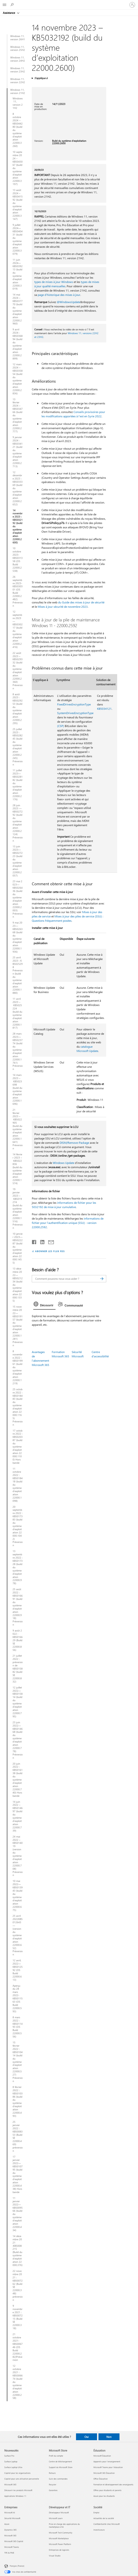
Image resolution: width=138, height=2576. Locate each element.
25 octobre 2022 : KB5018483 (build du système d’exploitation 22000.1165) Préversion (18, 1407)
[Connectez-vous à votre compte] (132, 5)
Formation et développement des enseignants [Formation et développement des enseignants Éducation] (113, 2484)
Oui (86, 2437)
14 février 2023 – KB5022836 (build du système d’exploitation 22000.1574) (17, 1169)
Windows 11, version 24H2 (17, 59)
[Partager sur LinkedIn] (41, 1241)
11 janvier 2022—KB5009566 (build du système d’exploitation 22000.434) (18, 2214)
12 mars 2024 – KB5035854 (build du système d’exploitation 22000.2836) (18, 379)
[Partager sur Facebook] (34, 1241)
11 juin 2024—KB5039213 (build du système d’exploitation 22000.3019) (18, 274)
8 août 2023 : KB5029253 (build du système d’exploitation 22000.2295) (18, 709)
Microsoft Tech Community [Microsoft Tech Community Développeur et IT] (60, 2532)
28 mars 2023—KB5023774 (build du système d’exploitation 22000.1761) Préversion (18, 1051)
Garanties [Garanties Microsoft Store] (53, 2490)
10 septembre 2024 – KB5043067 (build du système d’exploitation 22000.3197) (18, 168)
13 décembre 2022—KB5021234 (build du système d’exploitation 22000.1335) (18, 1284)
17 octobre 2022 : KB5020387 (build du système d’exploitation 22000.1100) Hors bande (18, 1446)
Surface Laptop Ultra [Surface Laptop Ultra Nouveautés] (13, 2467)
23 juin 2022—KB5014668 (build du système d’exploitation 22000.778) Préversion (18, 1740)
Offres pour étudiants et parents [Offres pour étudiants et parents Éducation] (107, 2490)
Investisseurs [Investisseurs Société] (99, 2529)
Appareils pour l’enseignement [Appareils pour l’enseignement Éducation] (106, 2461)
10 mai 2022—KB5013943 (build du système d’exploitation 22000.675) (18, 1895)
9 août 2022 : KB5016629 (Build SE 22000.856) (18, 1640)
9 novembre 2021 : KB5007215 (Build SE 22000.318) (18, 2317)
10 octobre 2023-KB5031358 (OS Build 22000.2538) (18, 559)
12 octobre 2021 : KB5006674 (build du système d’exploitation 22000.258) (18, 2382)
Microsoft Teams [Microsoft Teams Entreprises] (11, 2547)
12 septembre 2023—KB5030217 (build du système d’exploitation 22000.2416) (18, 629)
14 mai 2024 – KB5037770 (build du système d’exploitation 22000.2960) (18, 309)
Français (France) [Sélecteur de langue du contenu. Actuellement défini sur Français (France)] (17, 2566)
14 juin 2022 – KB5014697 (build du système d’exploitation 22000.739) (18, 1816)
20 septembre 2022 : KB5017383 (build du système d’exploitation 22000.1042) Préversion (18, 1526)
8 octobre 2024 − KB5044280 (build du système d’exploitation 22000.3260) (18, 130)
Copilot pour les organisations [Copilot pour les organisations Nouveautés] (17, 2473)
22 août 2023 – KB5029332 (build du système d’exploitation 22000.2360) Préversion (18, 670)
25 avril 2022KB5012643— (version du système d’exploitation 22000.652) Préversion (18, 1935)
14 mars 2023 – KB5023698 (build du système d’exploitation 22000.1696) (17, 1089)
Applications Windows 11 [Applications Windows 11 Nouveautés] (15, 2496)
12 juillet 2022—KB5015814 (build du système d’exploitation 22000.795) (18, 1702)
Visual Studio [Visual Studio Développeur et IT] (54, 2555)
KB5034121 (104, 708)
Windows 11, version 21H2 (16, 91)
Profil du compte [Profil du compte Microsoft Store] (56, 2455)
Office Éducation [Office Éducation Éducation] (100, 2478)
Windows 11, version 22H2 (17, 80)
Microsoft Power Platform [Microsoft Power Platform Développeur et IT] (60, 2544)
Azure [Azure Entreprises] (6, 2524)
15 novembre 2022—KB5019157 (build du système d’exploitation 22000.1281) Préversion (18, 1326)
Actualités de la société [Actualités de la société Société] (103, 2518)
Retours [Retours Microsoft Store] (52, 2473)
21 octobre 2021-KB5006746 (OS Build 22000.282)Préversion (18, 2347)
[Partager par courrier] (49, 1241)
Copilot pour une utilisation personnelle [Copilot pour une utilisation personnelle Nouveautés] (21, 2478)
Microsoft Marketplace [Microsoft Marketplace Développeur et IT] (59, 2538)
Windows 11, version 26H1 (17, 37)
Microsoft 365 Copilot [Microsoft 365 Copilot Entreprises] (13, 2541)
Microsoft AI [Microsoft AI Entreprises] (9, 2512)
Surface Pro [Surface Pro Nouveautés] (9, 2455)
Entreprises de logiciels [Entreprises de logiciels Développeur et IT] (59, 2550)
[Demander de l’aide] (13, 5)
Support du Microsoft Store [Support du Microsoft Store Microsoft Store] (60, 2467)
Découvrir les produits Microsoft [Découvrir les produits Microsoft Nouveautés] (18, 2490)
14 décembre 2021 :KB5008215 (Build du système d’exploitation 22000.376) (17, 2251)
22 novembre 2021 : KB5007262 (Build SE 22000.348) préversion (18, 2285)
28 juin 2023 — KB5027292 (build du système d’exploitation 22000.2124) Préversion (18, 823)
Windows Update (63, 1163)
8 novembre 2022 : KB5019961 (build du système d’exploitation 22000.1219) (18, 1367)
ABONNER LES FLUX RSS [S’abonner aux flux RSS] (50, 1251)
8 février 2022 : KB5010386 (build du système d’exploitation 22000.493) (18, 2101)
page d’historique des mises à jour (59, 295)
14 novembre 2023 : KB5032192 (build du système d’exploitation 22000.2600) (18, 526)
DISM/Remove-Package (74, 1142)
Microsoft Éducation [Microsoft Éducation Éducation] (102, 2455)
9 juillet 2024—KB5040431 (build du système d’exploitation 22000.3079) (18, 239)
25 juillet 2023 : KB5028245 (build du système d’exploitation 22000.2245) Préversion (18, 747)
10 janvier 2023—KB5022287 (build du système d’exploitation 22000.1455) (18, 1248)
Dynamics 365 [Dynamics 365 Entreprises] (10, 2529)
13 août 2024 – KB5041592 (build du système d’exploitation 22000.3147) (18, 204)
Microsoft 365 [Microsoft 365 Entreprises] (10, 2535)
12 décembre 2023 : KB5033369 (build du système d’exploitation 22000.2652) (18, 488)
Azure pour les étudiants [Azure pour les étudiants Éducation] (104, 2496)
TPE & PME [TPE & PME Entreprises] (9, 2552)
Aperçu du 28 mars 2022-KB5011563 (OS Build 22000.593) (18, 1998)
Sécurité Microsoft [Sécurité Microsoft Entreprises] (12, 2518)
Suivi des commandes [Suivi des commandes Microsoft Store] (58, 2478)
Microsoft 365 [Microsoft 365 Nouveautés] (10, 2484)
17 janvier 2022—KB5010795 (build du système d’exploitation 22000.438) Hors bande (18, 2174)
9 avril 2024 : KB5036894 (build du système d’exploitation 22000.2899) (18, 344)
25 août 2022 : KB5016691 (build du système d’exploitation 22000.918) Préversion (18, 1607)
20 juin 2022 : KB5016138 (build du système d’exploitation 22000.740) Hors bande (18, 1779)
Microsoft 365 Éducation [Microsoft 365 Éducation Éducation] (104, 2473)
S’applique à (40, 78)
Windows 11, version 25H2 (17, 48)
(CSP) (60, 726)
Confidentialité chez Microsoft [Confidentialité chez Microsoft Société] (106, 2524)
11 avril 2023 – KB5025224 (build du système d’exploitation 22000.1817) (17, 1013)
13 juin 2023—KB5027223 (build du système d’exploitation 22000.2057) (18, 861)
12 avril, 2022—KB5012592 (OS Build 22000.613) (18, 1970)
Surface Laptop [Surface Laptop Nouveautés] (10, 2461)
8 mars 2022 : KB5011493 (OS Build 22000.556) (18, 2027)
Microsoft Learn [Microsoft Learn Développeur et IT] (56, 2518)
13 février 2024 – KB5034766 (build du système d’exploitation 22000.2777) (18, 415)
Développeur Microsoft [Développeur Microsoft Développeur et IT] (59, 2512)
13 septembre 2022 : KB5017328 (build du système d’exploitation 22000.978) (18, 1567)
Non (108, 2437)
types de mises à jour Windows (53, 282)
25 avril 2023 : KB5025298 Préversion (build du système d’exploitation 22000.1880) (18, 975)
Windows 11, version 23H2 (17, 70)
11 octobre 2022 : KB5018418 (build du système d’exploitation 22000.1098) (18, 1484)
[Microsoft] (68, 3)
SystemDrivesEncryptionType (75, 713)
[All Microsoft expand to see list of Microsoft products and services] (4, 5)
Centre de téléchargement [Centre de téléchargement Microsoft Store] (60, 2461)
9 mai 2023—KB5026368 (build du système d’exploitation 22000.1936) (18, 937)
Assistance (9, 13)
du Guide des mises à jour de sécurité (81, 602)
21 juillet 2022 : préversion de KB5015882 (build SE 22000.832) (18, 1668)
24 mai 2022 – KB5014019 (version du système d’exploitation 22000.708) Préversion (18, 1856)
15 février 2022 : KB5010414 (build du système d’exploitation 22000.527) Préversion (18, 2062)
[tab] (44, 1305)
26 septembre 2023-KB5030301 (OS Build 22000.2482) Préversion (18, 591)
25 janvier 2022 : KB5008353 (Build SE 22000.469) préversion (18, 2136)
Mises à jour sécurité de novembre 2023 (63, 606)
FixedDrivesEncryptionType (74, 704)
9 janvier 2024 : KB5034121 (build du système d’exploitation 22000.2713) (18, 452)
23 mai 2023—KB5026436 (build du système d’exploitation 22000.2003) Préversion (18, 899)
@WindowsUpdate (68, 302)
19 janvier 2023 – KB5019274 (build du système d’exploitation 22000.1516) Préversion (18, 1208)
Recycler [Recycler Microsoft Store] (52, 2484)
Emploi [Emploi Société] (96, 2512)
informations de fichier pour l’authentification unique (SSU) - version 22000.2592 (68, 1223)
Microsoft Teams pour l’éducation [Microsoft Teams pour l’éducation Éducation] (108, 2467)
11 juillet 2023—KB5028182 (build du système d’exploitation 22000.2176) (18, 785)
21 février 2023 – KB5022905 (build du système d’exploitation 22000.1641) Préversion (18, 1129)
